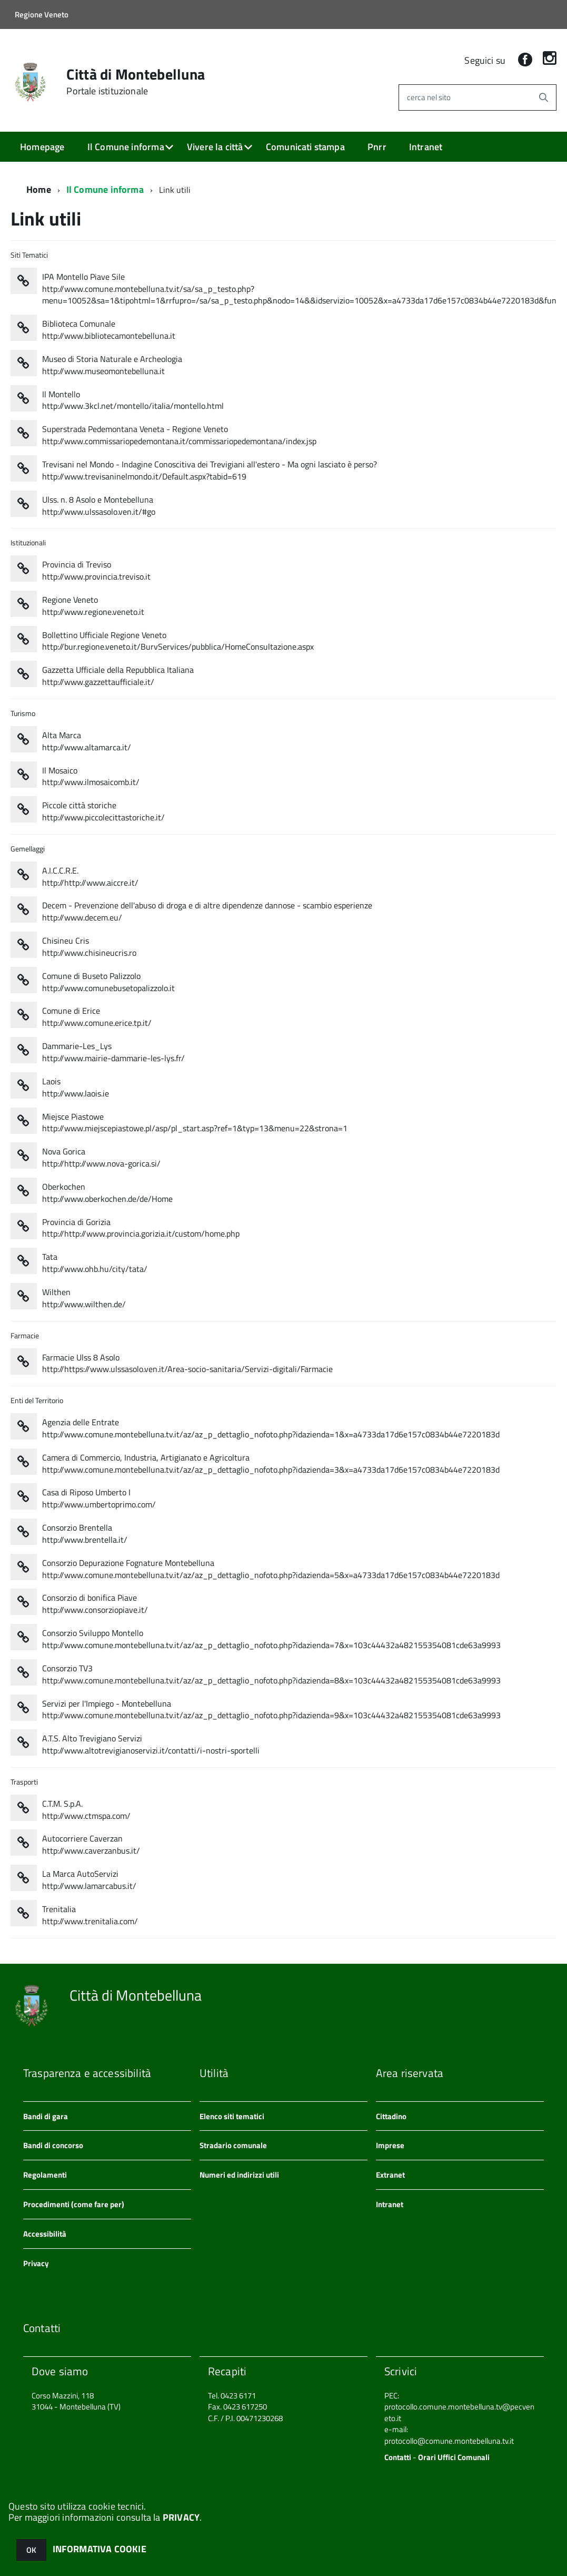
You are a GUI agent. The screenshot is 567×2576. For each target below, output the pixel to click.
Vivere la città (215, 147)
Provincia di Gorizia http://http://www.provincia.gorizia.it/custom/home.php (141, 1228)
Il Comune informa (125, 147)
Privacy (36, 2263)
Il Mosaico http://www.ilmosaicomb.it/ (91, 777)
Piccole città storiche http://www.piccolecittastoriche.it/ (103, 811)
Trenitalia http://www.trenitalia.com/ (90, 1915)
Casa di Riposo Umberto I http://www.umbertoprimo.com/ (99, 1498)
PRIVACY (181, 2517)
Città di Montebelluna (135, 81)
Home (38, 189)
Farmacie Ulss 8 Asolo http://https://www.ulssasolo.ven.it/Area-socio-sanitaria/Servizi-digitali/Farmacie (187, 1363)
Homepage (42, 147)
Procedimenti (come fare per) (73, 2204)
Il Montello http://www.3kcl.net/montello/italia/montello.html (133, 400)
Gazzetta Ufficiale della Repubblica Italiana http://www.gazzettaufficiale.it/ (118, 676)
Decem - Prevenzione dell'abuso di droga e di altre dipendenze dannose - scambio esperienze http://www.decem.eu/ (207, 911)
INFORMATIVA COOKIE (99, 2549)
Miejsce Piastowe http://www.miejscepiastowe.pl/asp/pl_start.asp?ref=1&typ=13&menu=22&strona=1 (194, 1123)
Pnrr (376, 147)
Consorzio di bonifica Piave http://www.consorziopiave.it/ (95, 1604)
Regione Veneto (41, 14)
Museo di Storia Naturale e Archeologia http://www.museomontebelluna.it (112, 365)
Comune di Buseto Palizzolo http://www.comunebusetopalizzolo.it (108, 982)
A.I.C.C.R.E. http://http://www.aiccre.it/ (90, 877)
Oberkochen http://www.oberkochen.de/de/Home (107, 1193)
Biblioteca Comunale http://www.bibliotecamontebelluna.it (108, 330)
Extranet (390, 2175)
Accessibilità (44, 2234)
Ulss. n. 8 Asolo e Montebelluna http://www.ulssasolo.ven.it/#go (98, 506)
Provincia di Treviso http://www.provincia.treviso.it (96, 571)
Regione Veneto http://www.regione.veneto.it (93, 606)
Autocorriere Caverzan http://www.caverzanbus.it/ (91, 1845)
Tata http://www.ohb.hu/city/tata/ (94, 1263)
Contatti (397, 2457)
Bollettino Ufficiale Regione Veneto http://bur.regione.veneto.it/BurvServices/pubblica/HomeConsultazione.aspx (178, 641)
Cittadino (391, 2116)
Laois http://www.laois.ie (75, 1087)
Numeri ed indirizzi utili (239, 2175)
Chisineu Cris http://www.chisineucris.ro (89, 947)
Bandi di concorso (53, 2145)
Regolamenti (45, 2175)
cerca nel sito (429, 97)
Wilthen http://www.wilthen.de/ (84, 1298)
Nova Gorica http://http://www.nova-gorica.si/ (101, 1157)
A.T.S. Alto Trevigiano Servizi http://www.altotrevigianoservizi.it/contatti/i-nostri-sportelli (151, 1744)
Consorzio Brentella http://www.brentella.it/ (84, 1534)
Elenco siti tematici (232, 2116)
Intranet (425, 147)
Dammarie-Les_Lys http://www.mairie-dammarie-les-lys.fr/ (113, 1052)
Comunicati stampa (305, 147)
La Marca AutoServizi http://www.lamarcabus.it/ (89, 1880)
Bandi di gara (45, 2116)
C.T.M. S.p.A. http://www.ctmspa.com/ (86, 1810)
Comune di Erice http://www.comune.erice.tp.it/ (97, 1017)
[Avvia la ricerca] (543, 97)
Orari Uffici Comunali (454, 2457)
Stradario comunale (233, 2145)
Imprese (390, 2145)
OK (31, 2550)
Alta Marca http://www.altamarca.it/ (86, 741)
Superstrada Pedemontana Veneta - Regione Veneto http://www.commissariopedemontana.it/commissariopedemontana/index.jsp (179, 435)
